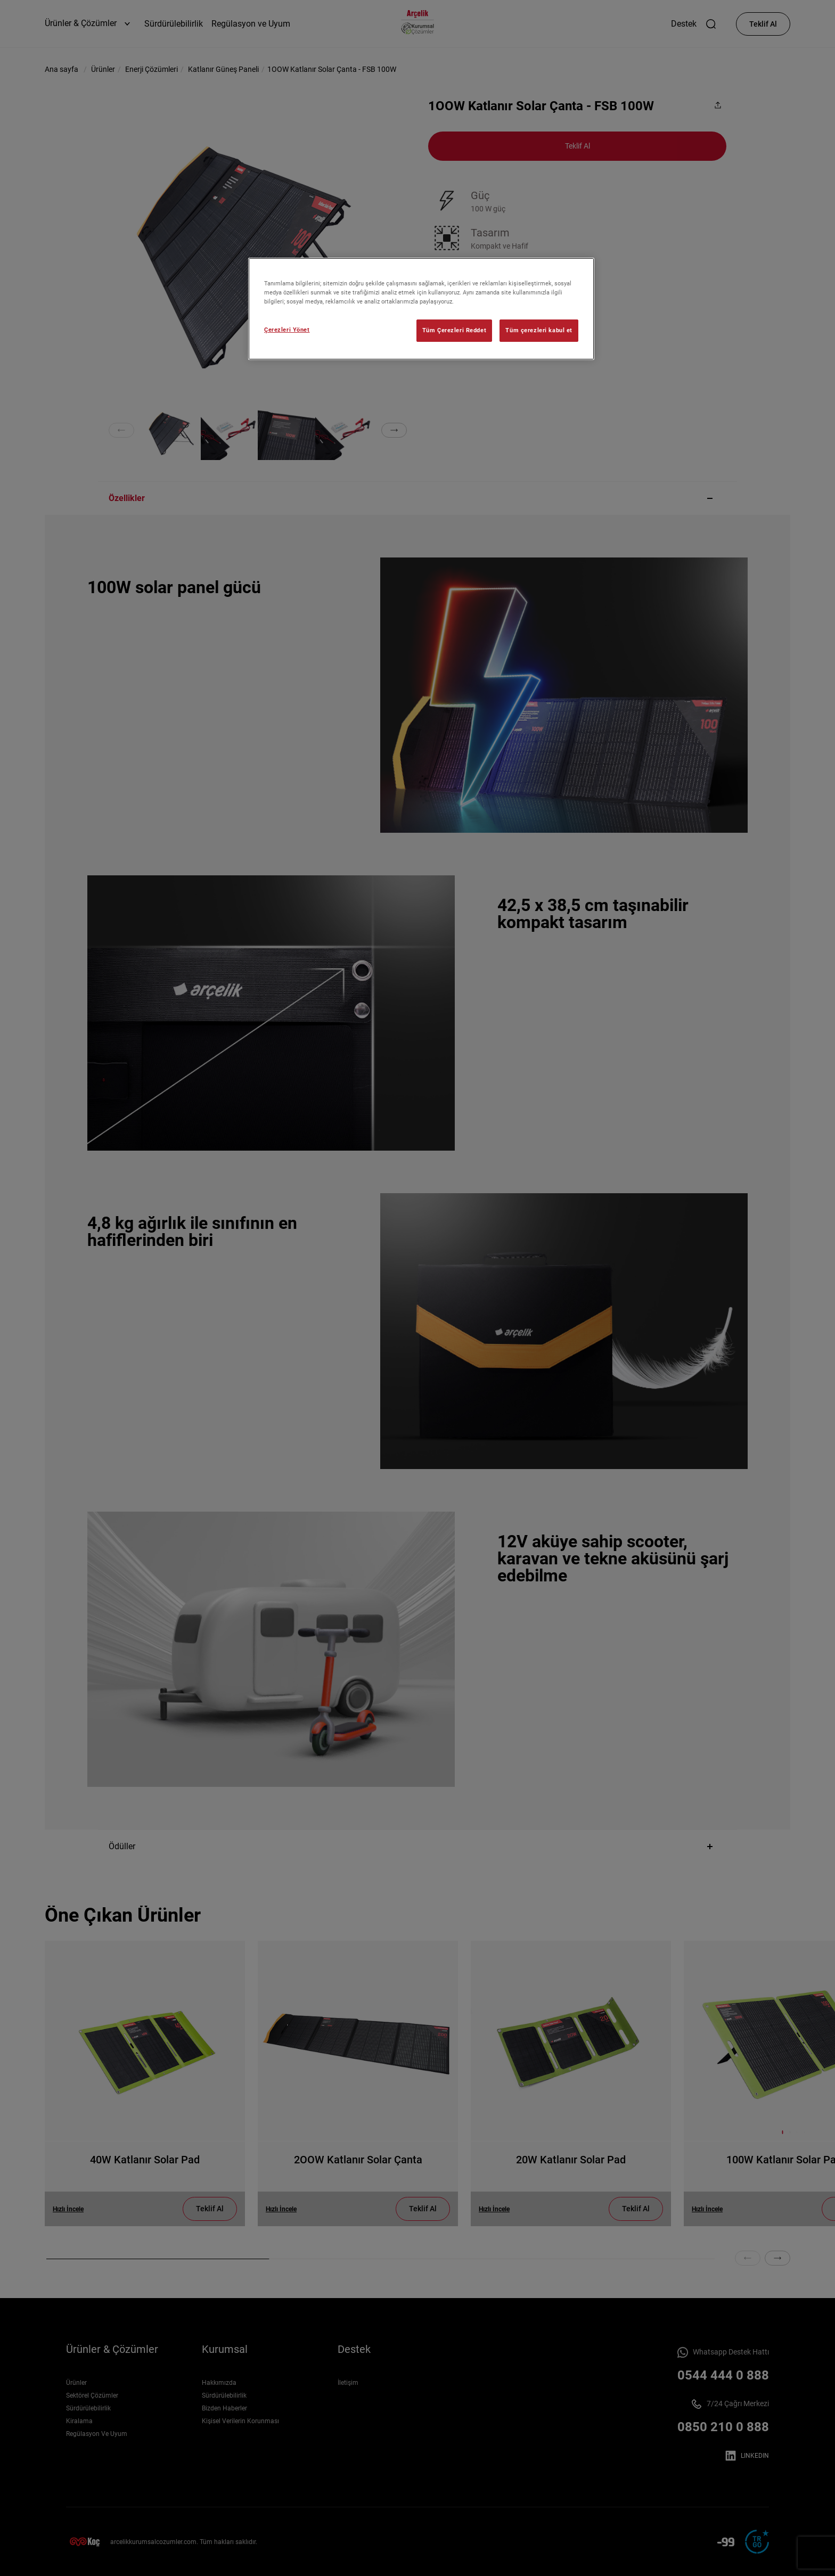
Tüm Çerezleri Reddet (454, 330)
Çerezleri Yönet (287, 329)
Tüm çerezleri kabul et (538, 330)
